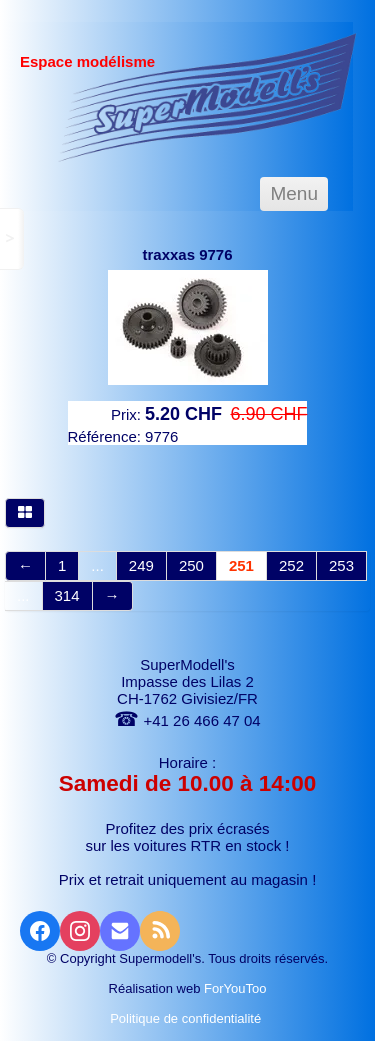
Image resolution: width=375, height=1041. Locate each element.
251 (241, 565)
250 (191, 565)
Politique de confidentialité (187, 1018)
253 (341, 565)
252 (291, 565)
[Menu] (294, 194)
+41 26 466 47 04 (187, 720)
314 (67, 595)
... (97, 565)
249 (141, 565)
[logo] (207, 97)
